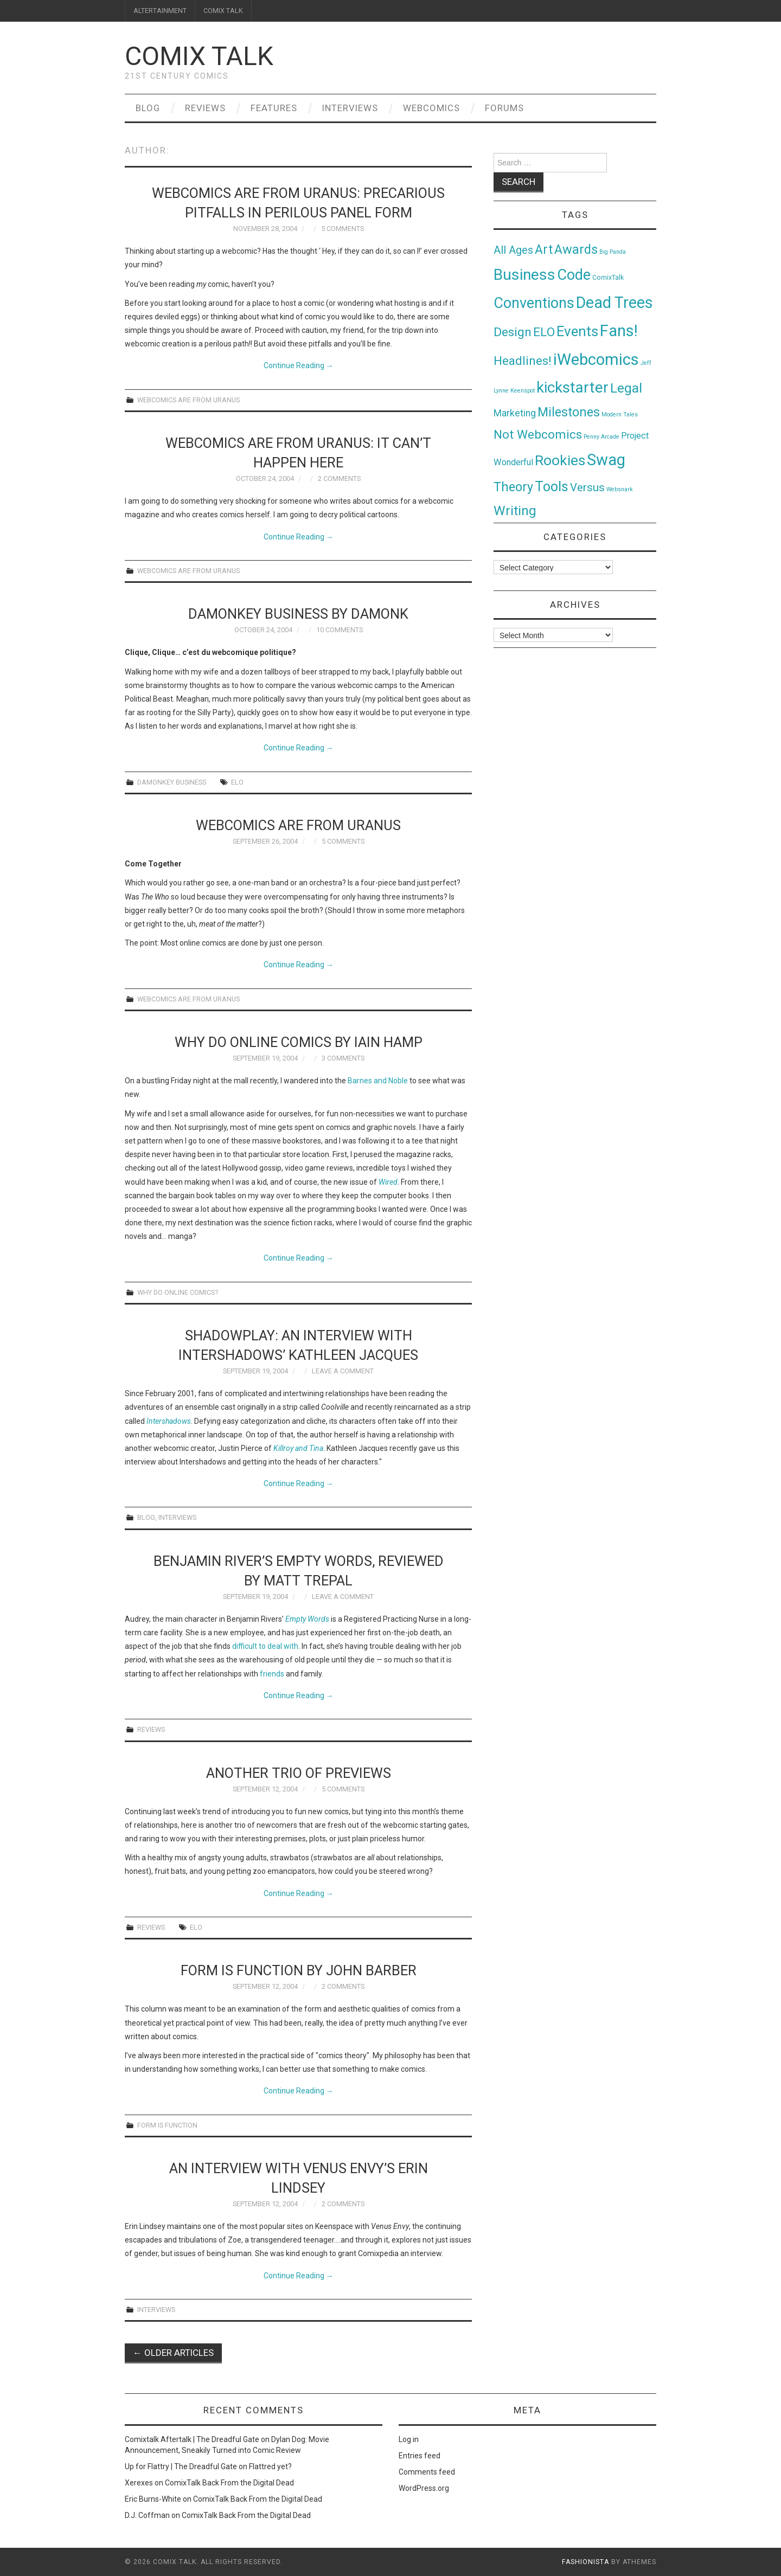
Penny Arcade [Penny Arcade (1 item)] (601, 436)
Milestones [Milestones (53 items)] (568, 412)
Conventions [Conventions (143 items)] (534, 303)
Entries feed (419, 2455)
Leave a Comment (343, 1371)
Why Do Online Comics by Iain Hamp (298, 1042)
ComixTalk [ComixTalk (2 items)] (608, 277)
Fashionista (585, 2562)
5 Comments (342, 228)
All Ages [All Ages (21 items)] (513, 250)
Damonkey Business (171, 782)
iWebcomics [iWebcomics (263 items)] (596, 359)
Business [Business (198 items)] (524, 275)
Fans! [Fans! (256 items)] (619, 331)
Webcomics (431, 107)
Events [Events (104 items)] (577, 331)
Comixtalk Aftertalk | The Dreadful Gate (192, 2439)
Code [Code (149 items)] (574, 275)
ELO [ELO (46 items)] (544, 332)
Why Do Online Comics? (177, 1292)
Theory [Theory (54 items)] (513, 486)
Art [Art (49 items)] (544, 249)
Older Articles (173, 2352)
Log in (409, 2439)
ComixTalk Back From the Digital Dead (229, 2482)
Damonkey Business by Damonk (298, 614)
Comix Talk (199, 56)
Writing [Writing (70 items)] (515, 510)
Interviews (350, 107)
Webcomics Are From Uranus (188, 400)
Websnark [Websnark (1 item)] (619, 489)
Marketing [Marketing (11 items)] (515, 413)
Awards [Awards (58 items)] (576, 249)
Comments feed (427, 2472)
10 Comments (339, 630)
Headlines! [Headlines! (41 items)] (523, 361)
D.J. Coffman (147, 2515)
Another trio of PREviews (298, 1773)
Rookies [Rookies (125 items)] (560, 460)
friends (272, 1673)
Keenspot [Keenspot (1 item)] (522, 390)
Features (274, 107)
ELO (237, 782)
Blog (148, 107)
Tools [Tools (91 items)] (551, 486)
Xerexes (139, 2482)
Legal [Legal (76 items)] (626, 388)
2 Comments (339, 478)
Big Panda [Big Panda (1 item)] (612, 251)
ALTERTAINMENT (160, 11)
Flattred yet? (270, 2466)
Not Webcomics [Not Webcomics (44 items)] (538, 434)
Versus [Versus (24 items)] (587, 487)
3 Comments (343, 1058)
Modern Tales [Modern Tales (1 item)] (619, 414)
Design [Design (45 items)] (513, 332)
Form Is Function (167, 2125)
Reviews (205, 107)
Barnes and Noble (378, 1080)
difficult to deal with (265, 1646)
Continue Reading (299, 365)
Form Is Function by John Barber (299, 1970)
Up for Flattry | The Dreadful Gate (181, 2466)
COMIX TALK (223, 11)
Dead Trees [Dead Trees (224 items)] (614, 302)
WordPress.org (424, 2488)
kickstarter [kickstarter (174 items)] (572, 387)
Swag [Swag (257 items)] (606, 460)
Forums (504, 107)
